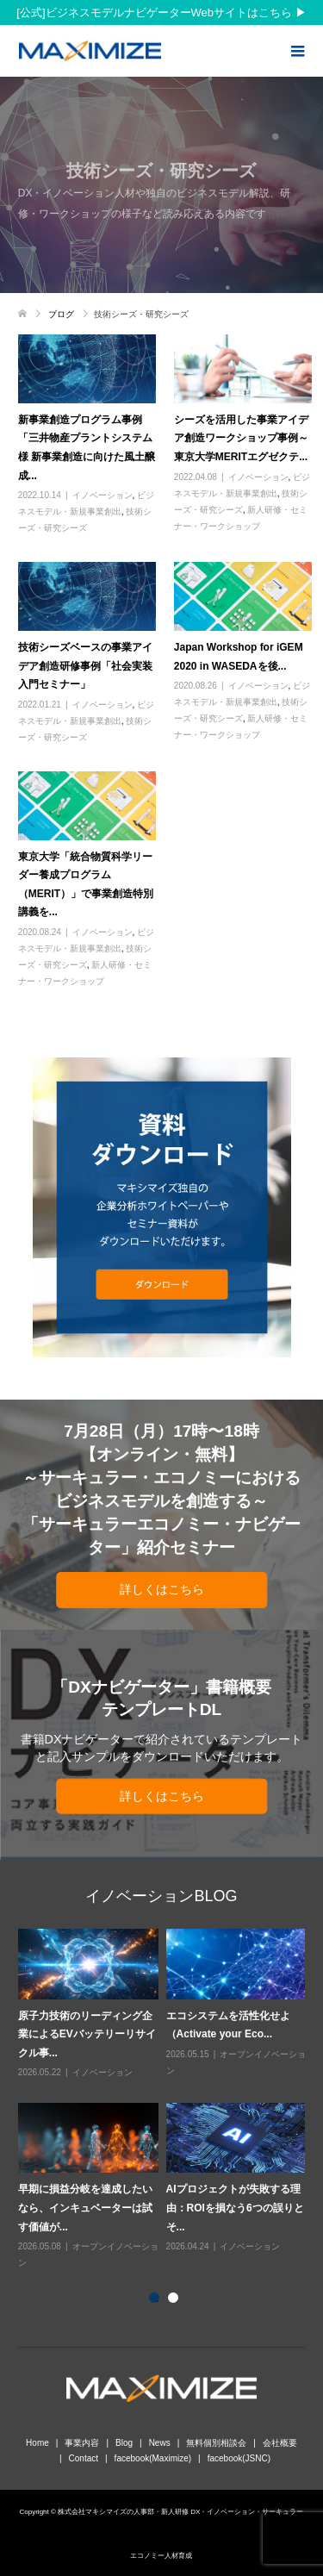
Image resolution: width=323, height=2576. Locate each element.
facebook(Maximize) (153, 2458)
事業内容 (82, 2443)
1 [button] (157, 2301)
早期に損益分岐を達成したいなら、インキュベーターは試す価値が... (85, 2207)
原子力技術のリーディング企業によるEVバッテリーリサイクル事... (87, 2034)
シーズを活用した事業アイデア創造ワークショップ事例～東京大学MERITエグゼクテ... (241, 438)
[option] (166, 2100)
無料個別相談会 (216, 2443)
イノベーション (102, 495)
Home (37, 2443)
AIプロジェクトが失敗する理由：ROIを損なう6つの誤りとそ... (235, 2207)
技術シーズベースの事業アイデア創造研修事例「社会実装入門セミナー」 (85, 665)
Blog (124, 2443)
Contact (83, 2458)
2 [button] (176, 2301)
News (160, 2443)
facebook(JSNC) (239, 2458)
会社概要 (280, 2443)
